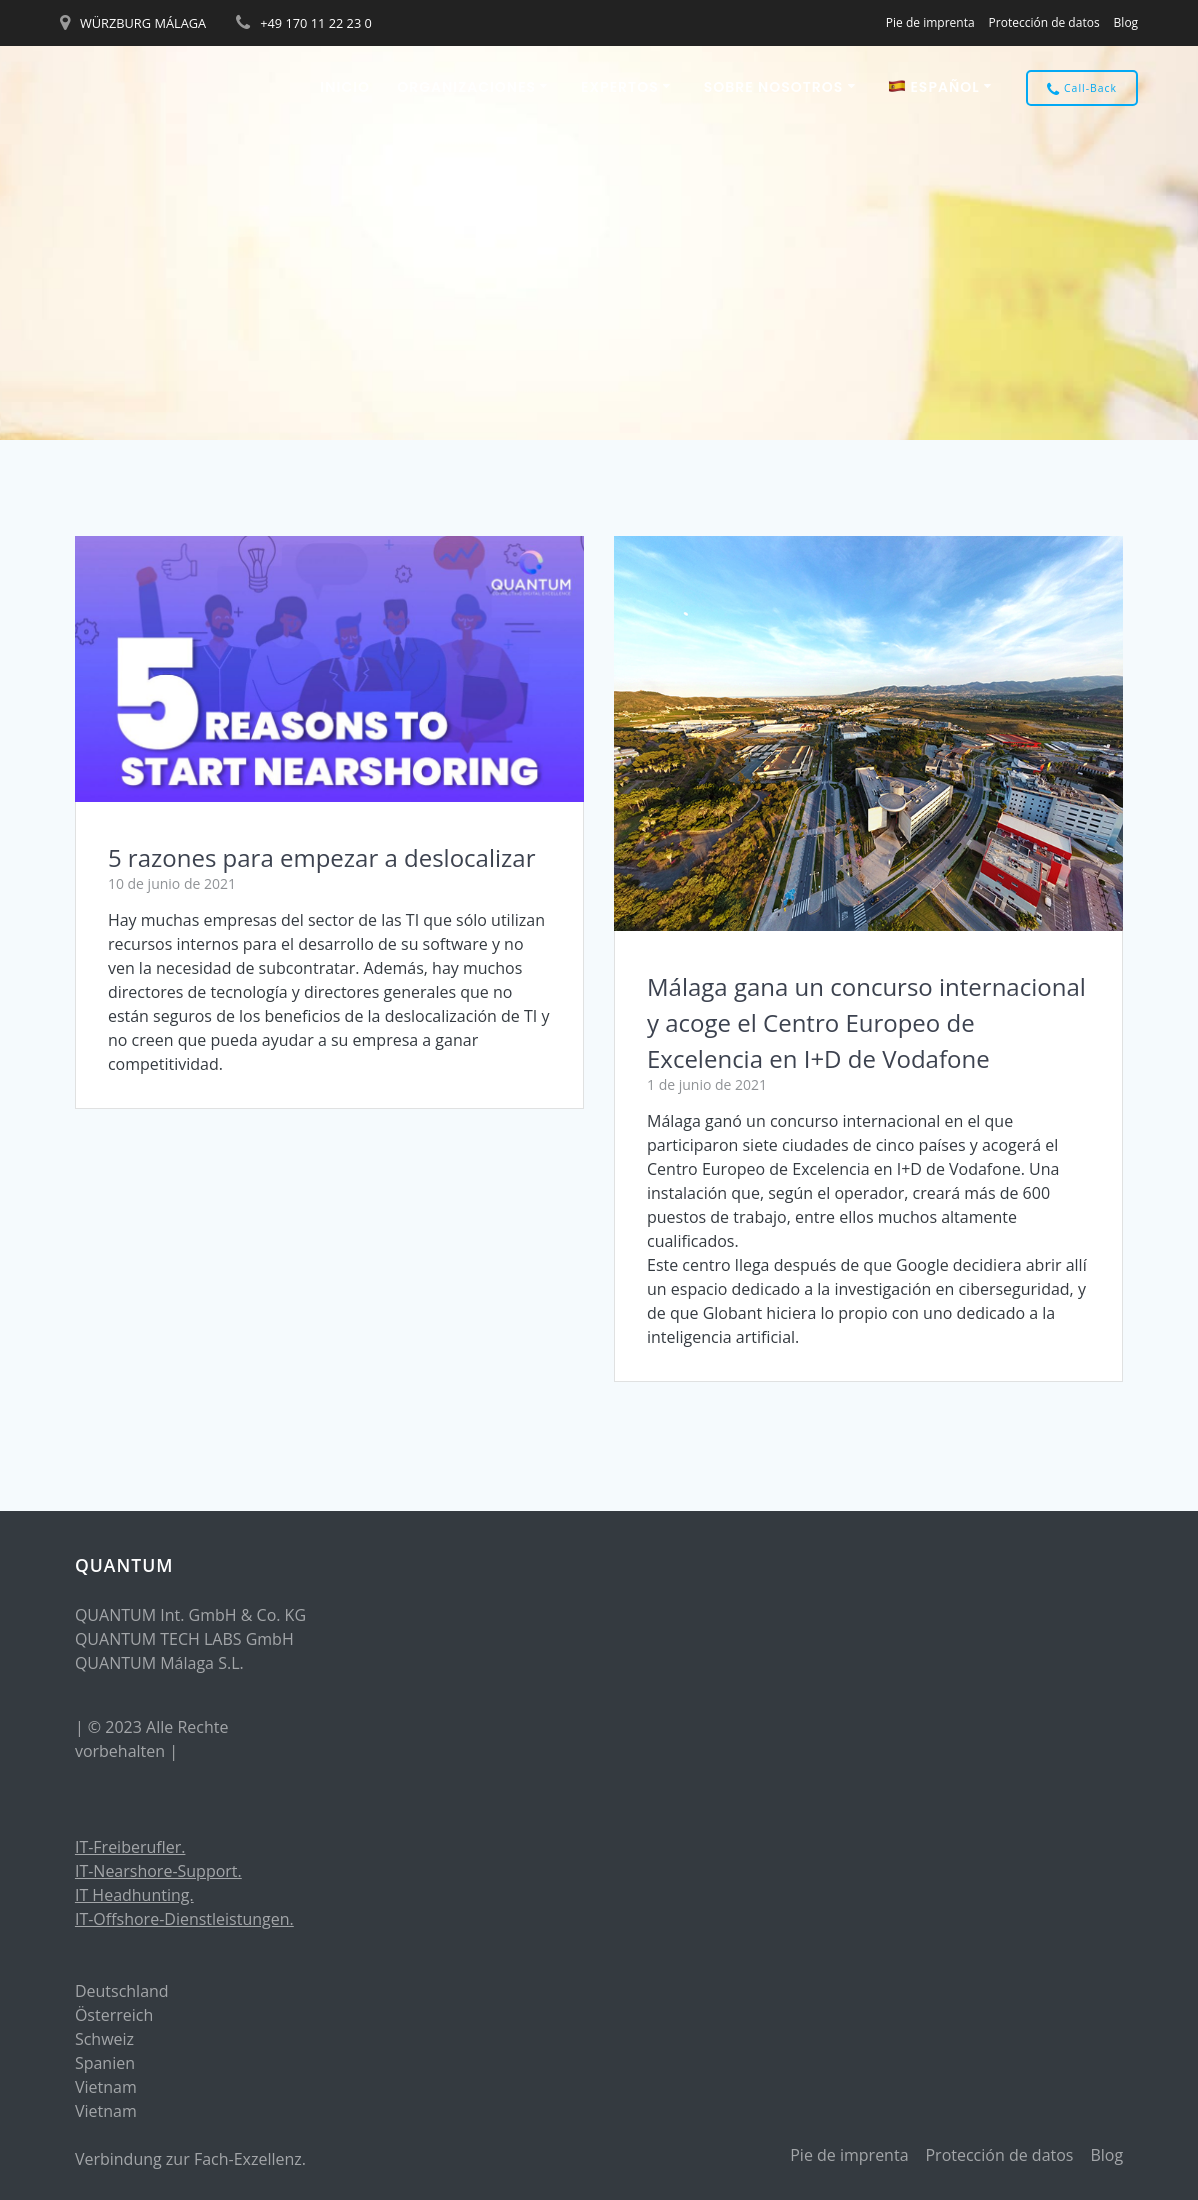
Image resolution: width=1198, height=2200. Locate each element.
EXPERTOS (620, 87)
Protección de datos (1044, 22)
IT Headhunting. (134, 1895)
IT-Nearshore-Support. (158, 1871)
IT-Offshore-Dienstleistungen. (184, 1919)
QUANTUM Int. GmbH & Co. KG (190, 1615)
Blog (1126, 22)
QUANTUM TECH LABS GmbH (184, 1639)
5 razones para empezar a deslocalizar (322, 857)
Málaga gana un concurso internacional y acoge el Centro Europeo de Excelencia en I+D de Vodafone (866, 1022)
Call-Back (1082, 89)
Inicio (345, 87)
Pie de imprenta (930, 22)
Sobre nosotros (774, 87)
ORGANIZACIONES (466, 87)
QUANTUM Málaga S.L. (159, 1663)
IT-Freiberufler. (130, 1847)
